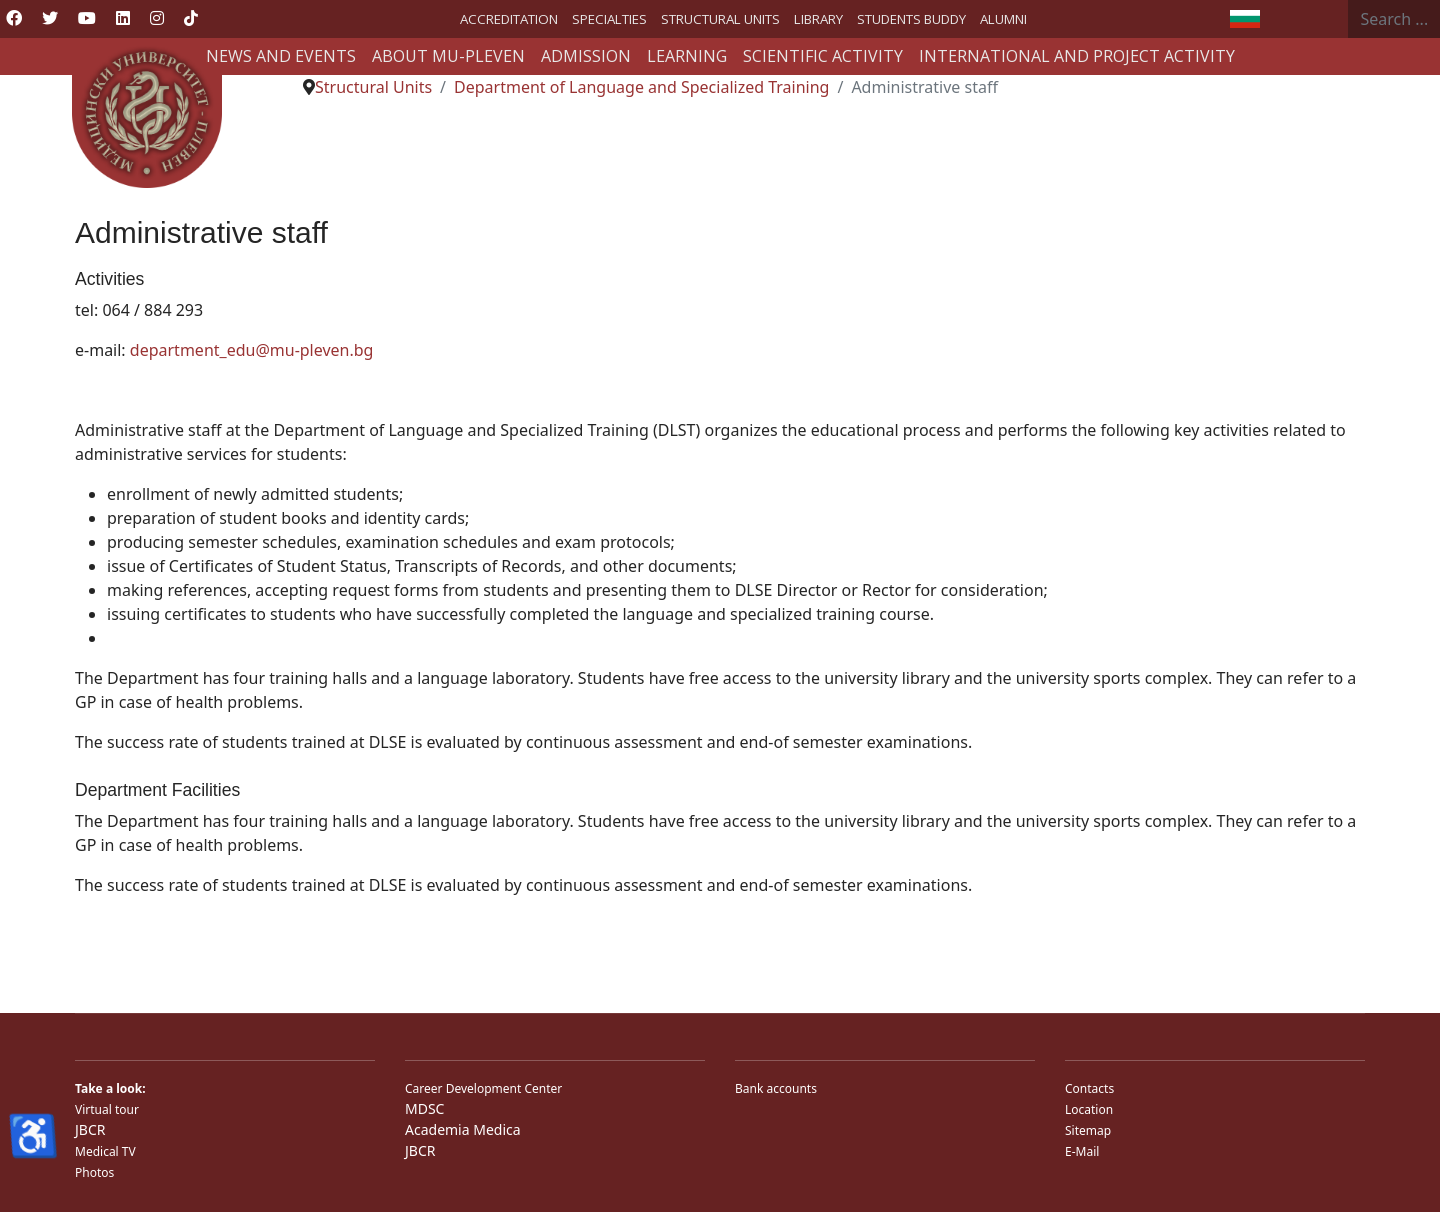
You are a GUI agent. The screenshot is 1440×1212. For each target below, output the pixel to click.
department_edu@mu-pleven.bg (252, 350)
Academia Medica (463, 1129)
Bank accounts (776, 1088)
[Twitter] (50, 18)
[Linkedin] (123, 18)
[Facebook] (14, 18)
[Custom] (191, 18)
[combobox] (1394, 19)
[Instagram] (157, 18)
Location (1089, 1109)
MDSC (424, 1108)
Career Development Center (483, 1088)
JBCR (90, 1129)
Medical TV (105, 1151)
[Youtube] (87, 18)
